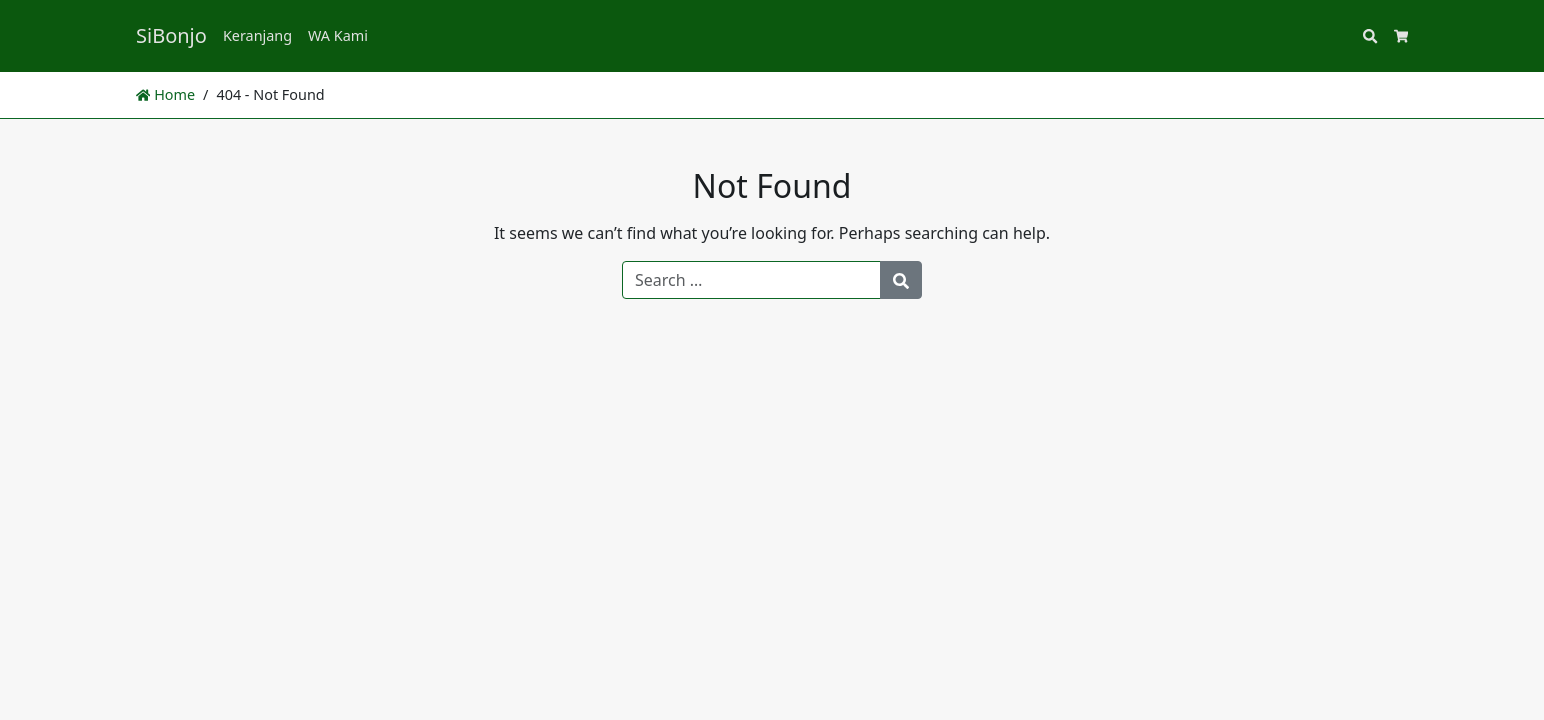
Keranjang (257, 35)
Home (165, 94)
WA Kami (338, 35)
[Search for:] (751, 280)
